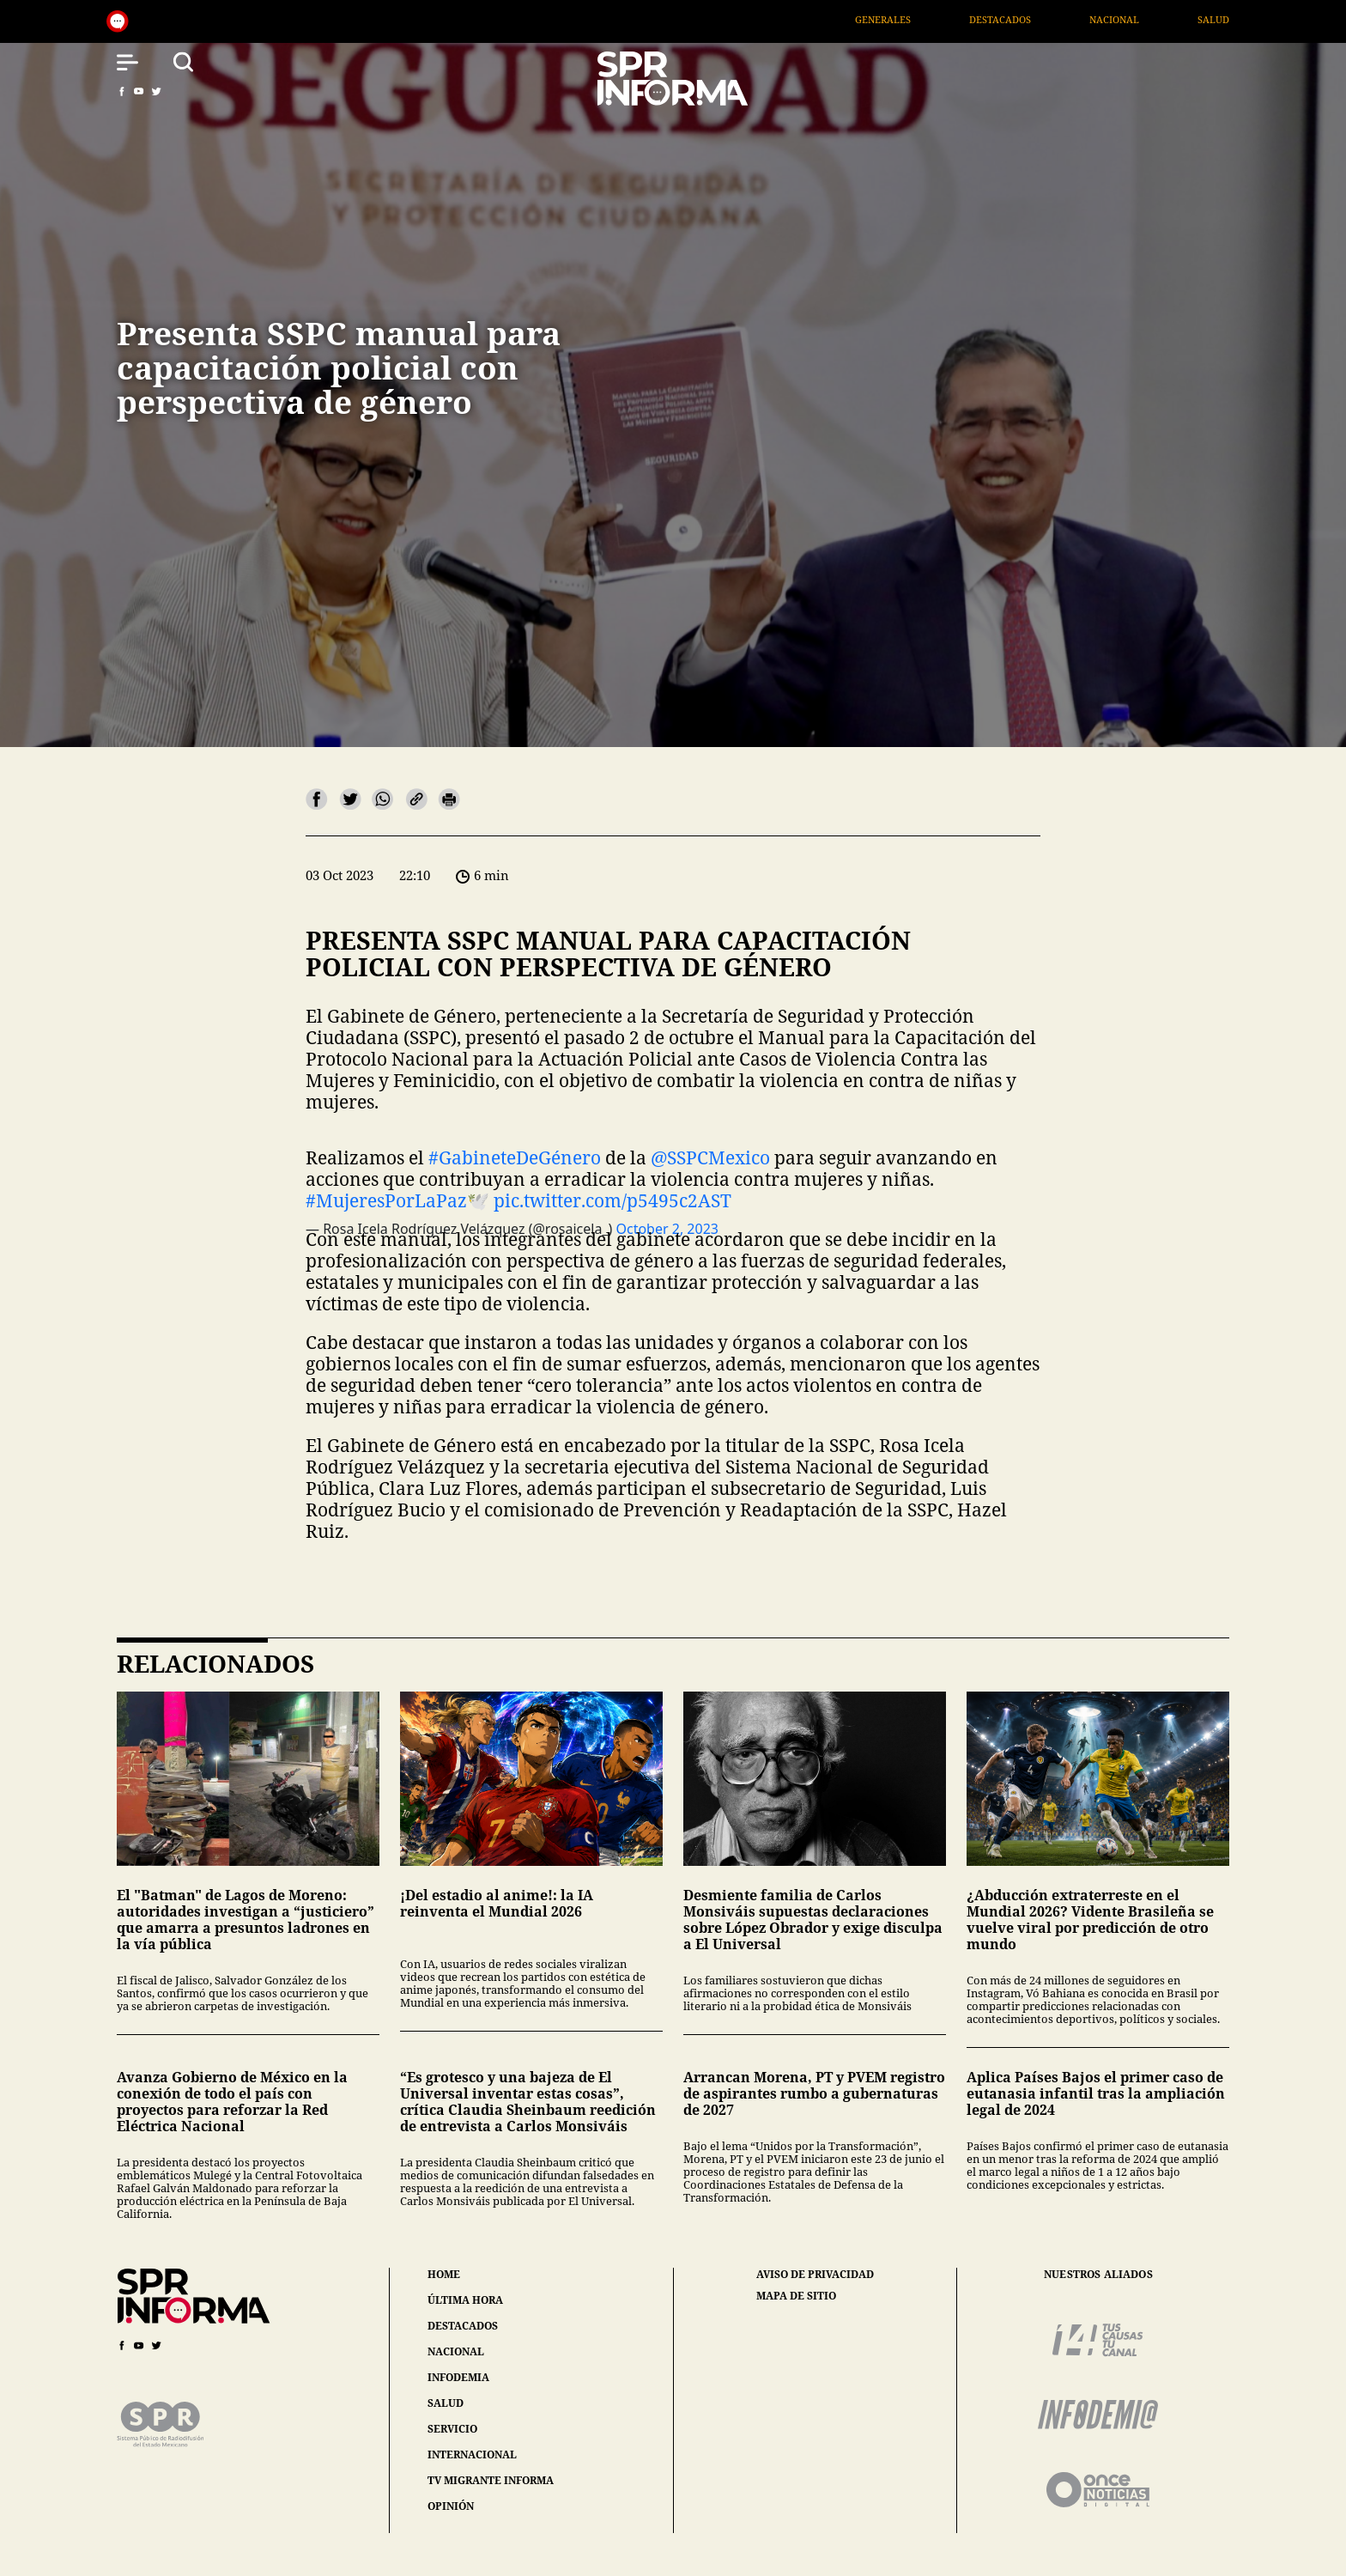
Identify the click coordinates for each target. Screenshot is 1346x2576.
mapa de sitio (796, 2296)
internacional (472, 2454)
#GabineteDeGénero (514, 1157)
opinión (450, 2506)
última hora (465, 2300)
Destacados (1028, 19)
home (443, 2274)
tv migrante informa (490, 2480)
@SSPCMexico (710, 1157)
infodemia (458, 2377)
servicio (452, 2428)
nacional (455, 2351)
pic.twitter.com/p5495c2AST (612, 1200)
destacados (462, 2325)
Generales (910, 19)
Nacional (1142, 19)
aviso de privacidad (815, 2274)
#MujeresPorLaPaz (386, 1200)
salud (445, 2403)
